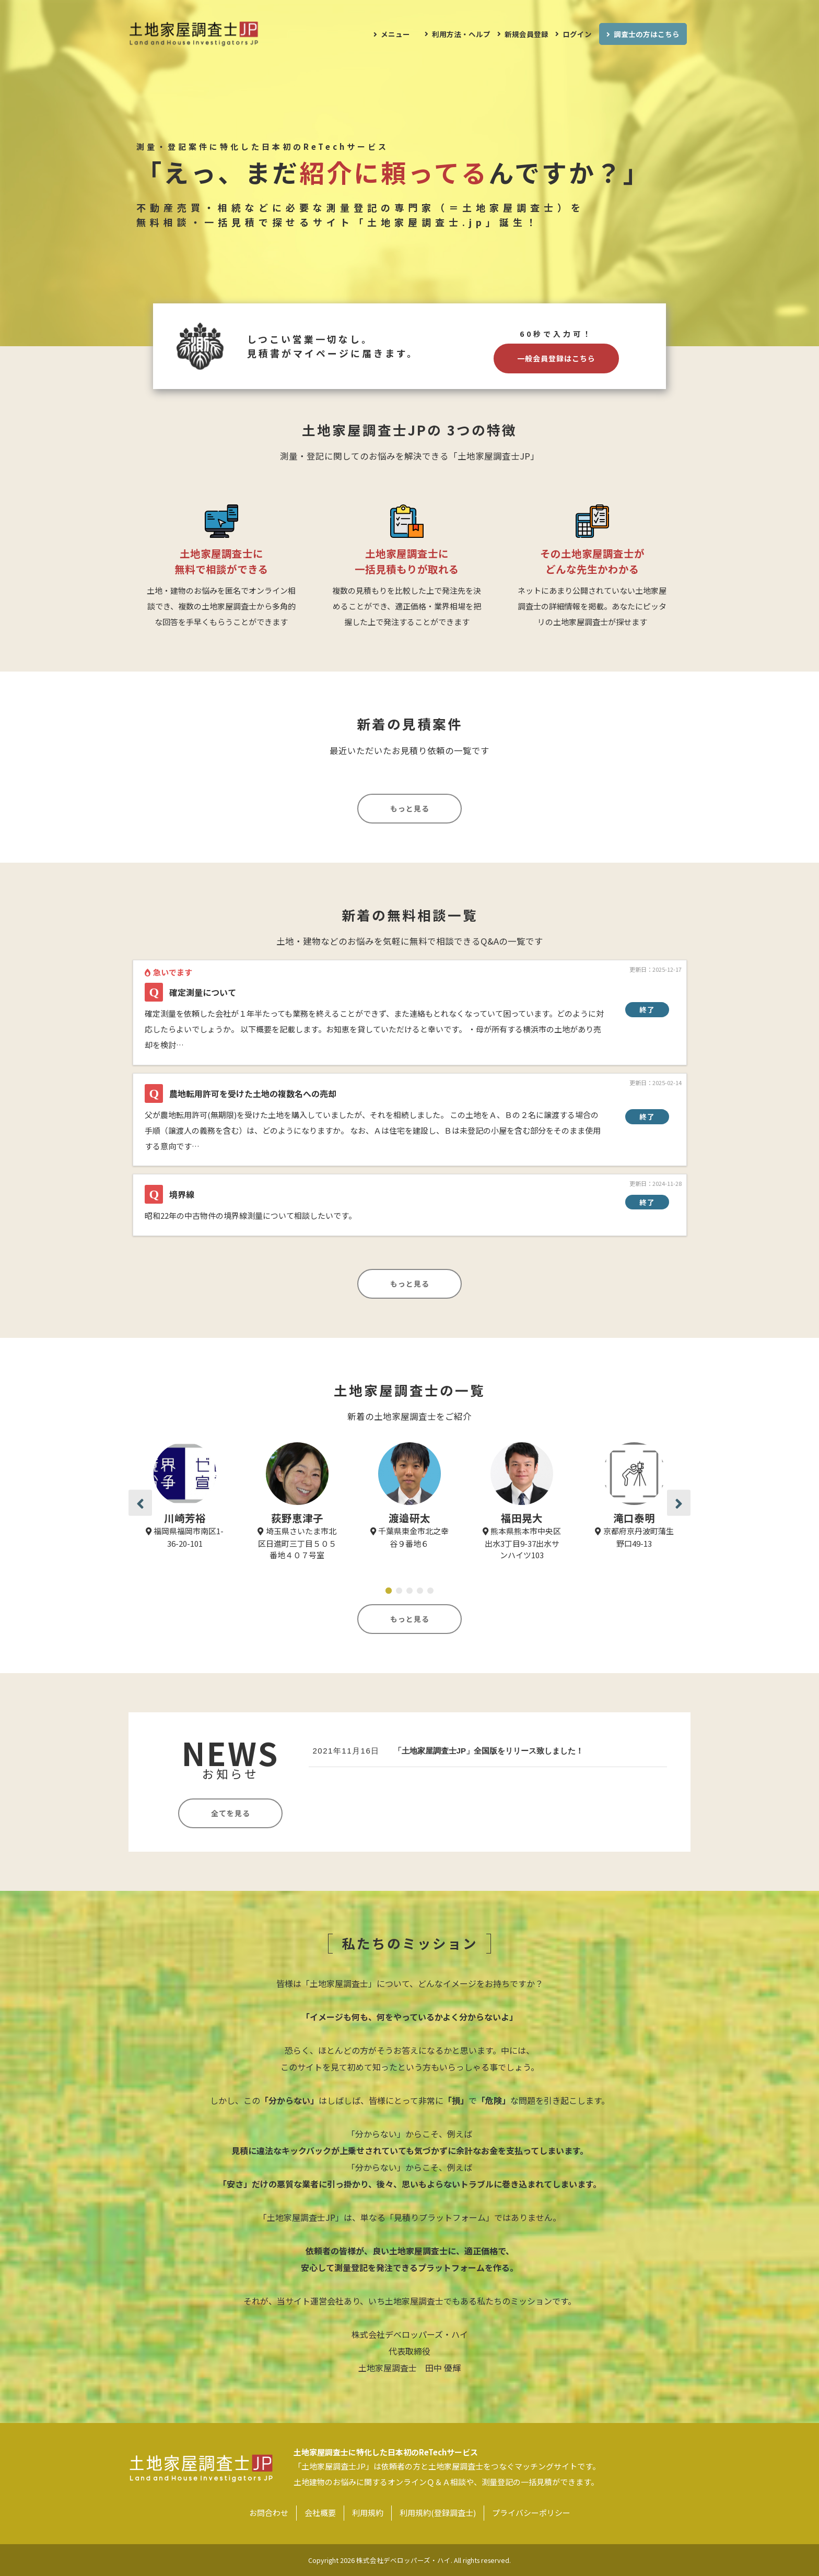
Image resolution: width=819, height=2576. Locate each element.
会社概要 (320, 2512)
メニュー (395, 34)
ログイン (577, 34)
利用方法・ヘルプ (461, 34)
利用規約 (367, 2512)
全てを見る (230, 1813)
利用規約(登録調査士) (438, 2512)
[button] (140, 1502)
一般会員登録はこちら (556, 358)
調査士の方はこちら (647, 34)
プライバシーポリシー (531, 2512)
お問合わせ (268, 2512)
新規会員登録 (526, 34)
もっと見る (409, 808)
